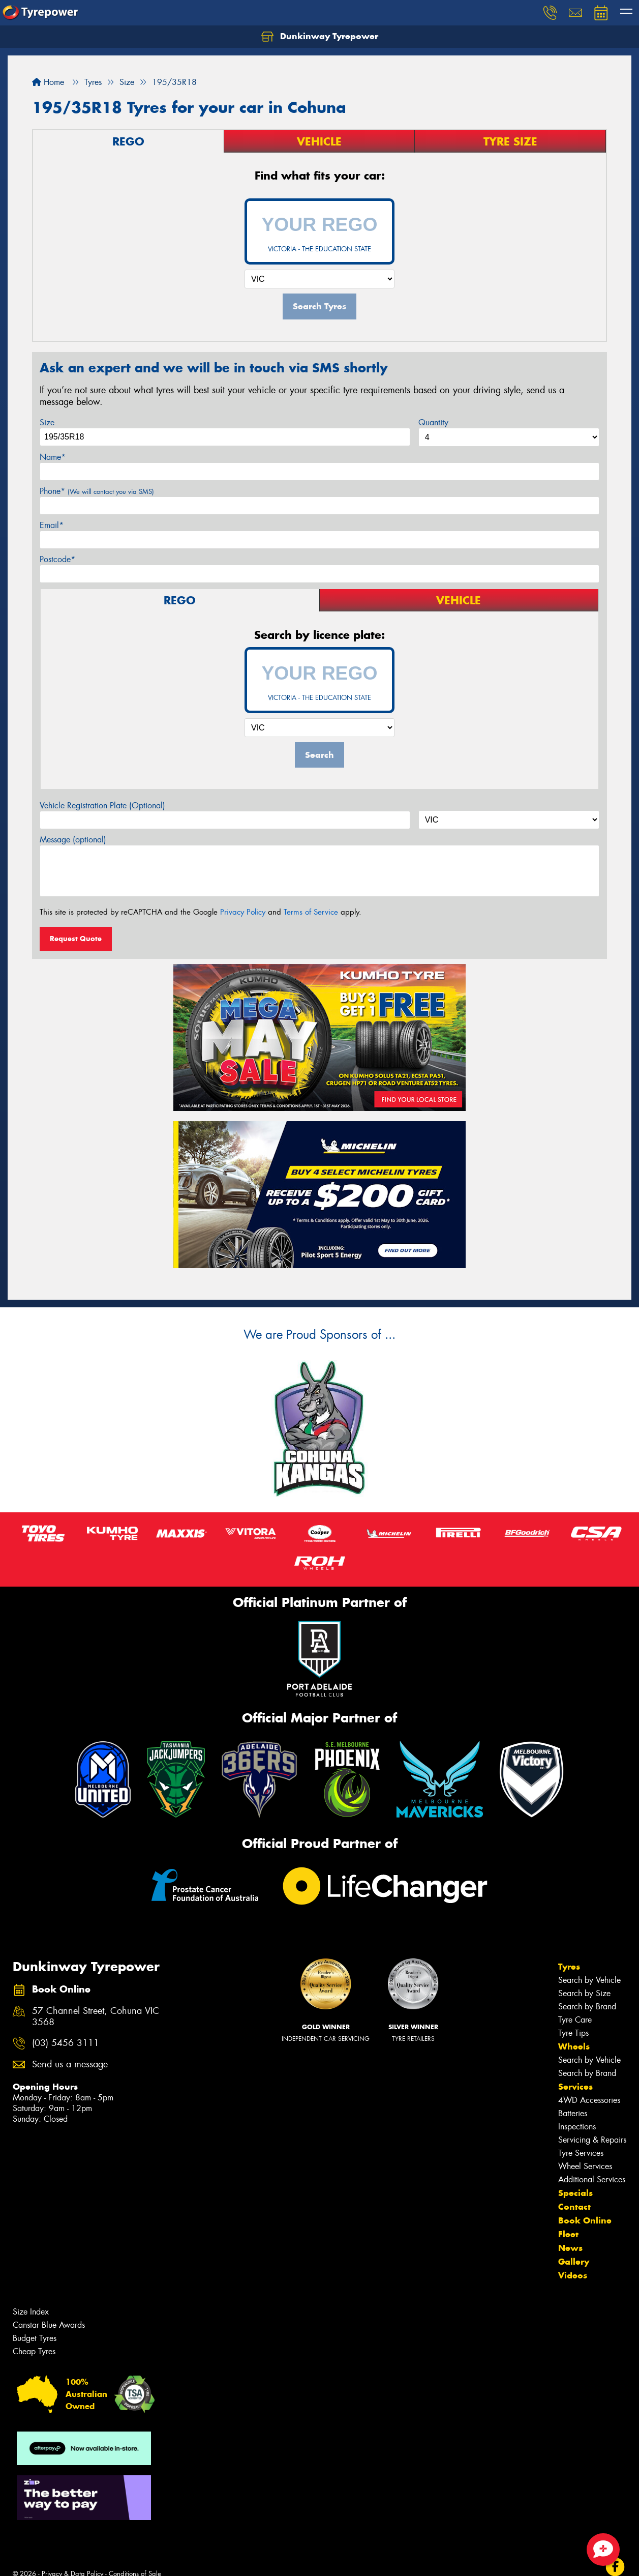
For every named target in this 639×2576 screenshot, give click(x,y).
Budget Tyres (34, 2338)
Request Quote (76, 938)
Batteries (572, 2113)
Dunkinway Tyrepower (319, 37)
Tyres (569, 1966)
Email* (52, 525)
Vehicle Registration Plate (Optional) (102, 805)
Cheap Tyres (34, 2351)
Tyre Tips (573, 2033)
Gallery (573, 2261)
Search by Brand (587, 2006)
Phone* (97, 491)
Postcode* (57, 559)
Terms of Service (311, 912)
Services (575, 2086)
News (570, 2247)
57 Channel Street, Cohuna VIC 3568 (95, 2017)
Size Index (31, 2311)
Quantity (433, 422)
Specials (575, 2193)
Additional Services (591, 2179)
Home (48, 82)
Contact (574, 2206)
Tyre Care (575, 2019)
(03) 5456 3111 (65, 2043)
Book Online (585, 2220)
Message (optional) (73, 839)
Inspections (577, 2126)
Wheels (574, 2046)
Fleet (568, 2234)
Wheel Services (585, 2166)
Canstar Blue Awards (49, 2325)
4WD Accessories (589, 2100)
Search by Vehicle (589, 1980)
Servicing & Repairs (592, 2139)
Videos (572, 2275)
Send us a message (70, 2064)
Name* (53, 457)
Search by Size (584, 1993)
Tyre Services (580, 2153)
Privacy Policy (242, 912)
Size (47, 422)
